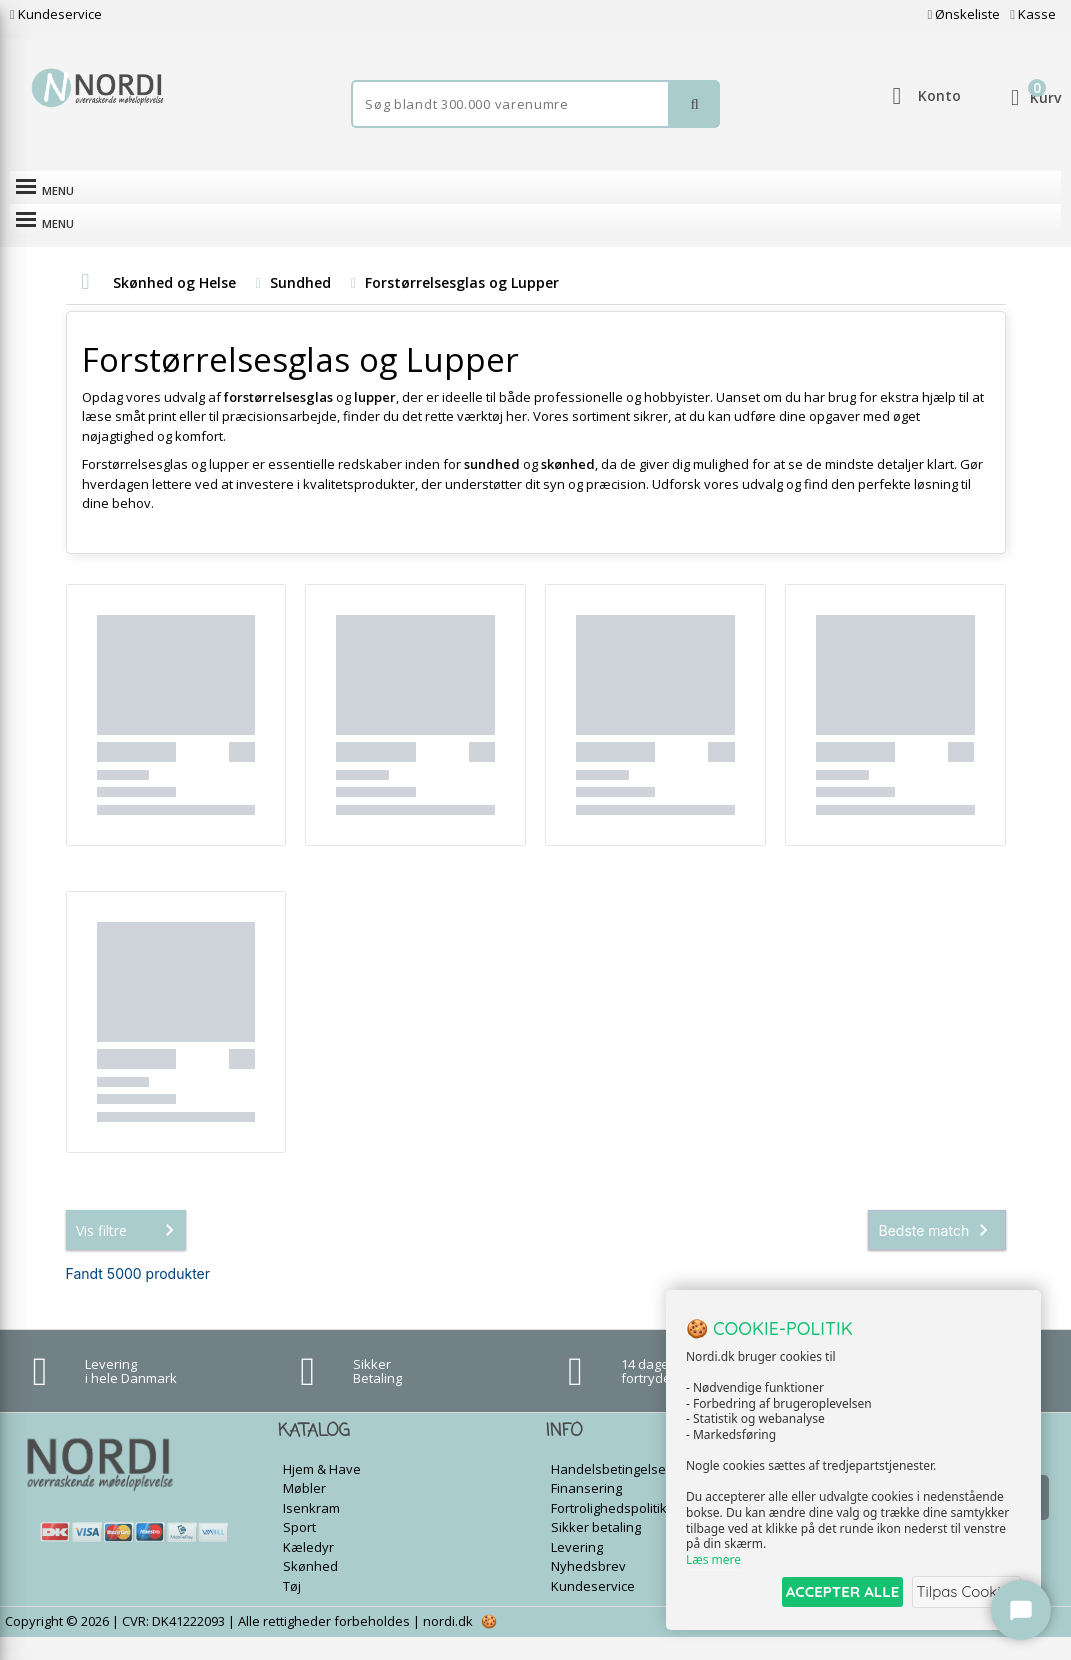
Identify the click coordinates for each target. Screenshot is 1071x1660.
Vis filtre (129, 1252)
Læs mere (713, 1561)
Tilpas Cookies (963, 1593)
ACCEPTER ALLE (826, 1593)
